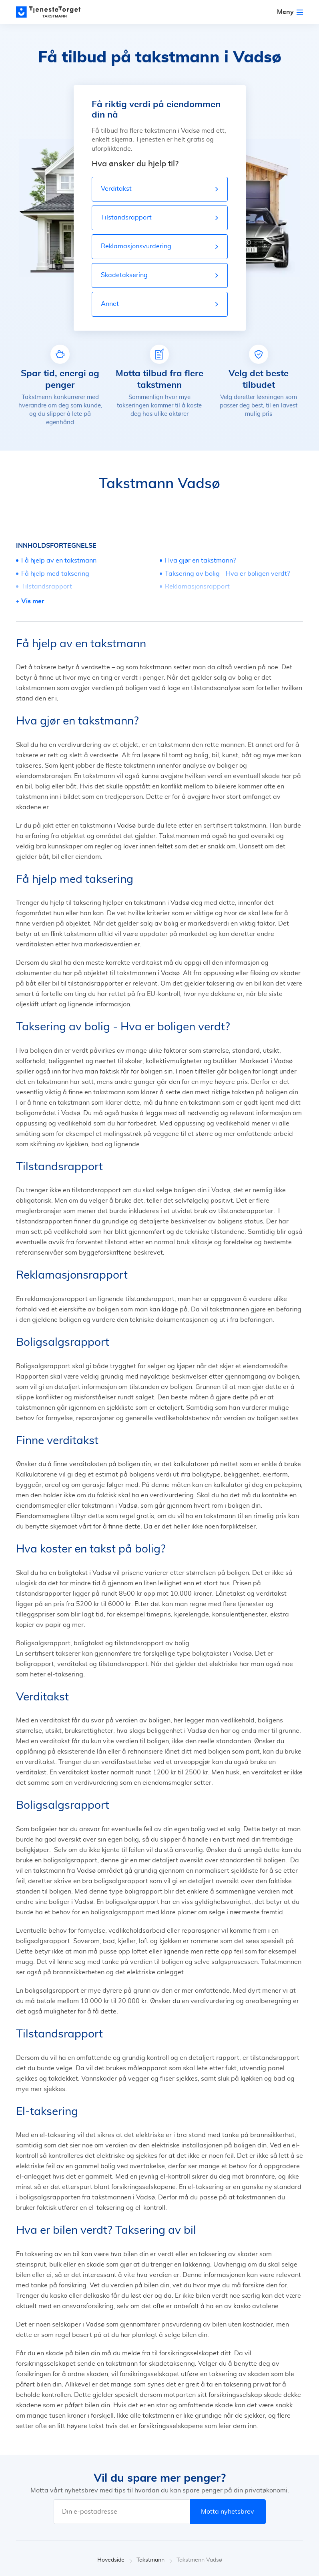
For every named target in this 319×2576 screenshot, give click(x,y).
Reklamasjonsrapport (197, 586)
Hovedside (114, 2560)
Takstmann (154, 2560)
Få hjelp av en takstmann (58, 560)
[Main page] (52, 12)
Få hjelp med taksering (55, 574)
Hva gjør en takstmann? (200, 560)
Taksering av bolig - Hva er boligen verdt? (227, 574)
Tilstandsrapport (46, 586)
